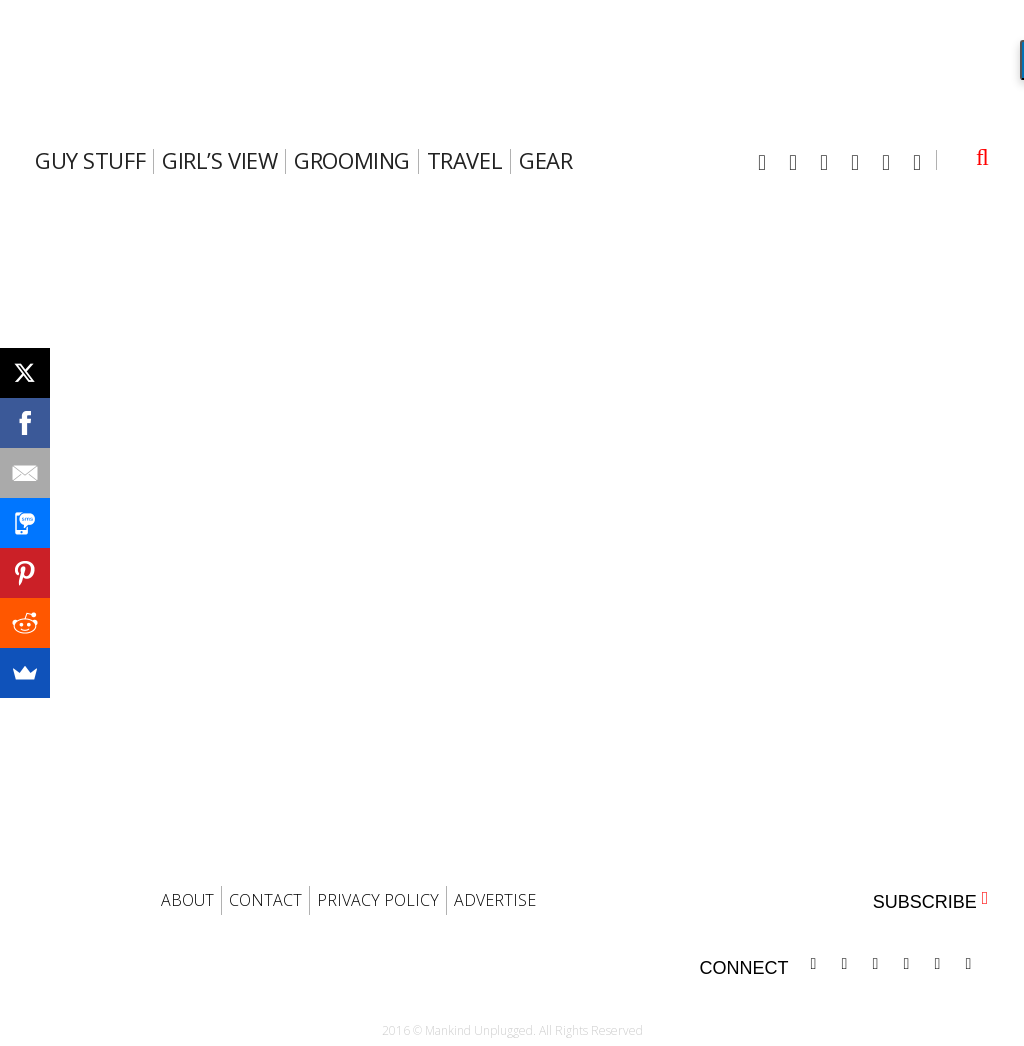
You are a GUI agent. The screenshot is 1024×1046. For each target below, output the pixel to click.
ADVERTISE (495, 900)
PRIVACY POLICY (378, 900)
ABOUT (187, 900)
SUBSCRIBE (931, 900)
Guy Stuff (90, 160)
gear (545, 160)
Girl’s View (219, 160)
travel (464, 160)
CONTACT (265, 900)
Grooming (351, 160)
